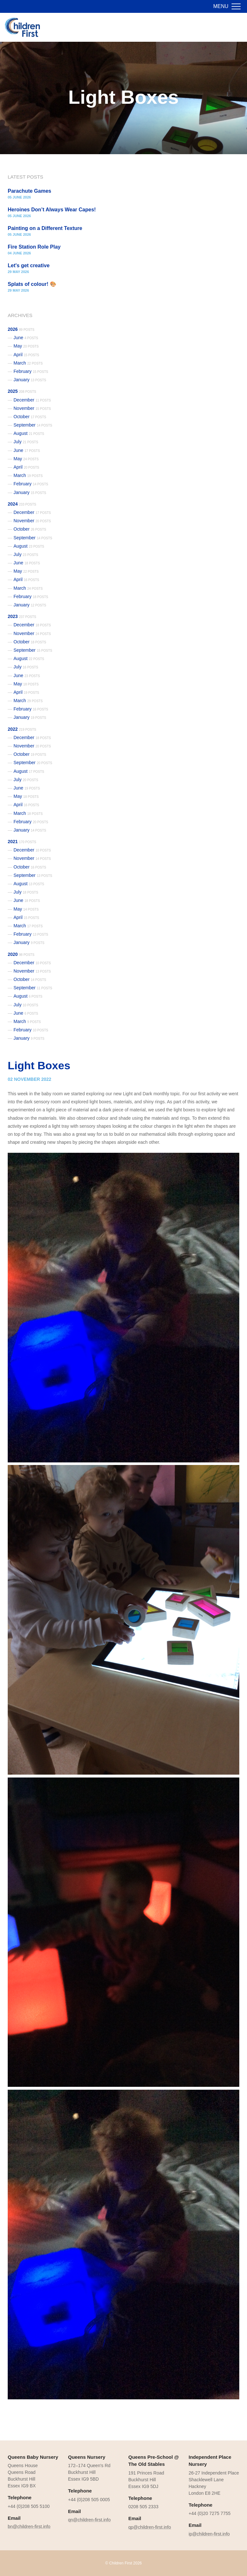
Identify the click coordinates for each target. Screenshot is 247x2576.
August (29, 433)
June (26, 337)
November (32, 408)
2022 (22, 729)
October (30, 416)
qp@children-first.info (149, 2527)
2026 (21, 329)
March (28, 363)
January (30, 379)
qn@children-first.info (89, 2519)
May (26, 345)
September (33, 425)
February (31, 371)
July (26, 441)
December (32, 399)
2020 (21, 954)
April (26, 354)
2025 (22, 391)
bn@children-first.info (29, 2526)
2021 (22, 841)
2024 (22, 504)
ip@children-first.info (209, 2533)
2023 (22, 616)
